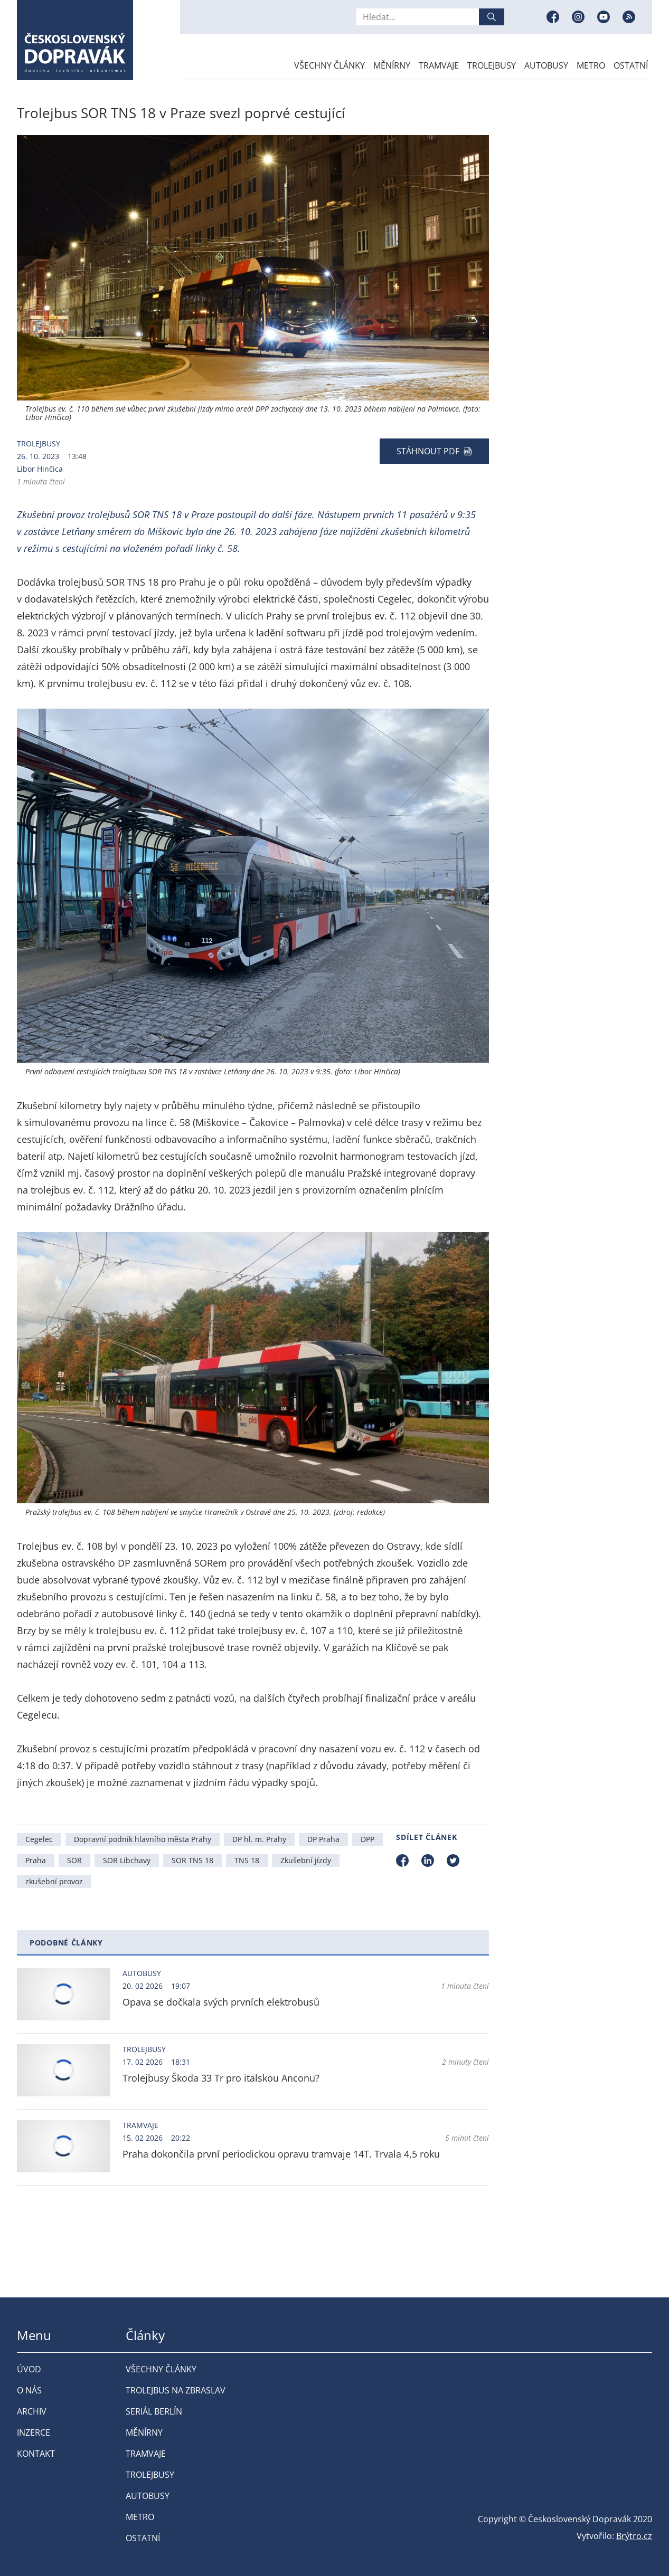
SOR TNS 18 (192, 1860)
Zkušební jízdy (305, 1860)
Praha (35, 1860)
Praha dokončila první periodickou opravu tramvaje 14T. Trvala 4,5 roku (281, 2154)
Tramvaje (439, 65)
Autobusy (546, 65)
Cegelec (39, 1839)
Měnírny (391, 65)
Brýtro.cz (634, 2536)
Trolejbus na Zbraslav (175, 2390)
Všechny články (329, 65)
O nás (29, 2390)
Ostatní (631, 65)
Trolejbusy (491, 65)
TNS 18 (246, 1860)
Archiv (31, 2411)
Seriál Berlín (154, 2411)
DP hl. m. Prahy (259, 1839)
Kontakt (36, 2453)
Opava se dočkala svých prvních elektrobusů (221, 2002)
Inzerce (33, 2432)
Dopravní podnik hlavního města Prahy (142, 1839)
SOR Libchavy (126, 1860)
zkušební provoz (54, 1881)
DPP (367, 1839)
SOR (74, 1860)
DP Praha (323, 1839)
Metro (591, 65)
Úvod (29, 2369)
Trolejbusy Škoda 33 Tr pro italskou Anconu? (221, 2078)
